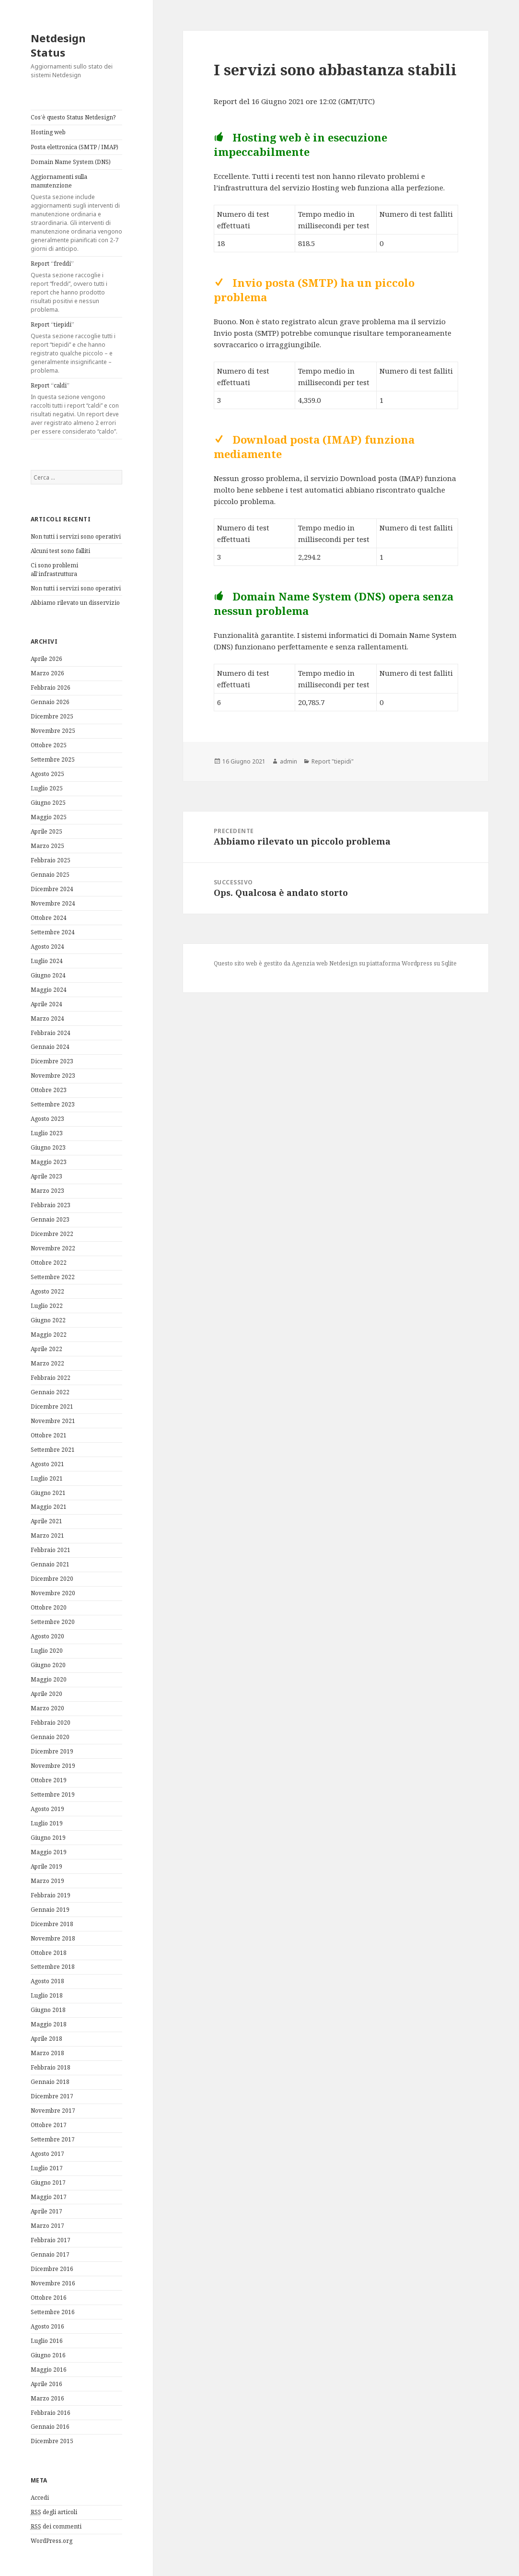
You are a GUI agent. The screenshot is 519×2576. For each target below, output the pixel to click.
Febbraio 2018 (50, 2067)
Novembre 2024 (53, 903)
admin (288, 761)
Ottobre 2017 (49, 2125)
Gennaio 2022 (50, 1392)
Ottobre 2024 (49, 918)
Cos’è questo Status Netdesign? (73, 117)
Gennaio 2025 (50, 874)
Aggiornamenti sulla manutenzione (76, 213)
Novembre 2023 (53, 1075)
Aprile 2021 (46, 1521)
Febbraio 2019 (50, 1895)
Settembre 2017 (53, 2139)
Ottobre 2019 (49, 1780)
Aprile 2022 (46, 1349)
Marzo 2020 (47, 1708)
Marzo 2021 (47, 1535)
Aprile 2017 (46, 2211)
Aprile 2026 (46, 659)
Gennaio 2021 (50, 1564)
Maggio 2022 (49, 1334)
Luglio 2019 (47, 1823)
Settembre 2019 (53, 1794)
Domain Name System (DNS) (71, 162)
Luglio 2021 (47, 1478)
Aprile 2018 (46, 2039)
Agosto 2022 (47, 1291)
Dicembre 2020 (52, 1579)
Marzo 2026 (47, 673)
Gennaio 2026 (50, 702)
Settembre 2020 (53, 1622)
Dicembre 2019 (52, 1751)
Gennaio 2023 (50, 1219)
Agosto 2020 (47, 1636)
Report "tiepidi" (332, 761)
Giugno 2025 (48, 803)
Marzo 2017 (47, 2226)
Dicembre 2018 (52, 1924)
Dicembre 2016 (52, 2269)
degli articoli (54, 2512)
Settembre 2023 (53, 1104)
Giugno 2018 (48, 2010)
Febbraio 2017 (50, 2240)
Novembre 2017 (53, 2110)
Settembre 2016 (53, 2312)
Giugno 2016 (48, 2355)
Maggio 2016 (49, 2369)
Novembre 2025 (53, 731)
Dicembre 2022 (52, 1234)
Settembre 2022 (53, 1277)
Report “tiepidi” (76, 347)
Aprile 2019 (46, 1866)
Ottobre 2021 (49, 1435)
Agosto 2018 (47, 1981)
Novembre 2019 (53, 1766)
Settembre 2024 (53, 932)
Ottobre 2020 (49, 1607)
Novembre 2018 (53, 1938)
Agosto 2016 (47, 2326)
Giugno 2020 (48, 1665)
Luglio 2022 (47, 1306)
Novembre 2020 (53, 1593)
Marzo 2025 (47, 846)
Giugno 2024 (48, 975)
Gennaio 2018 (50, 2082)
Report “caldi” (76, 408)
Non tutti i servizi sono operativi (76, 536)
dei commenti (56, 2526)
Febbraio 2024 (50, 1033)
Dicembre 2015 (52, 2441)
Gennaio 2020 (50, 1737)
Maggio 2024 (49, 990)
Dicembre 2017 (52, 2096)
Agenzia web (310, 963)
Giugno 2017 (48, 2182)
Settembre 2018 (53, 1967)
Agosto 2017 (47, 2154)
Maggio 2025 (49, 817)
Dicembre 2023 (52, 1061)
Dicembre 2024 (52, 889)
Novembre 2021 (53, 1421)
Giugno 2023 (48, 1147)
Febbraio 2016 (50, 2413)
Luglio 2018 (47, 1995)
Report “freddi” (76, 286)
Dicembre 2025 (52, 716)
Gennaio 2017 (50, 2254)
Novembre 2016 (53, 2283)
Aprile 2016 (46, 2384)
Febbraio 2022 (50, 1378)
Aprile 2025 (46, 831)
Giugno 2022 (48, 1320)
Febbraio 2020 (50, 1722)
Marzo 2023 (47, 1191)
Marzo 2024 (47, 1018)
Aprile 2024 (46, 1004)
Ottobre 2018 (49, 1953)
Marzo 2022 (47, 1363)
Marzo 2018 (47, 2053)
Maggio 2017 (49, 2197)
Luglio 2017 (47, 2168)
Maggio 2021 (49, 1507)
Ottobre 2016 (49, 2298)
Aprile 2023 (46, 1176)
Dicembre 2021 (52, 1406)
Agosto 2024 (47, 946)
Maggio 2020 (49, 1679)
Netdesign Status (58, 45)
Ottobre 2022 (49, 1263)
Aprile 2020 (46, 1694)
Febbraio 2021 (50, 1550)
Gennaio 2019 (50, 1910)
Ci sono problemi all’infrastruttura (54, 569)
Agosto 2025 (47, 774)
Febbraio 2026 (50, 687)
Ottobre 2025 (49, 745)
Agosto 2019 (47, 1809)
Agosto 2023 (47, 1119)
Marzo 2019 (47, 1881)
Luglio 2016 (47, 2341)
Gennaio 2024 (50, 1047)
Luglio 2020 (47, 1651)
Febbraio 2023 (50, 1205)
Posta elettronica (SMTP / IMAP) (74, 147)
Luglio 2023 (47, 1133)
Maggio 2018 (49, 2024)
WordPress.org (51, 2541)
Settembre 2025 (53, 759)
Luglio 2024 (47, 961)
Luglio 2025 (47, 788)
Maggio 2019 (49, 1852)
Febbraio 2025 (50, 860)
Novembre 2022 (53, 1248)
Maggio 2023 (49, 1162)
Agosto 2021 (47, 1464)
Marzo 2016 (47, 2398)
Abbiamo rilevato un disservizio (75, 603)
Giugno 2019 (48, 1838)
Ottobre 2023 (49, 1090)
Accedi (40, 2498)
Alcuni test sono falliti (60, 551)
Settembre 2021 (53, 1450)
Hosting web (48, 132)
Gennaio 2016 (50, 2427)
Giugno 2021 (48, 1493)
